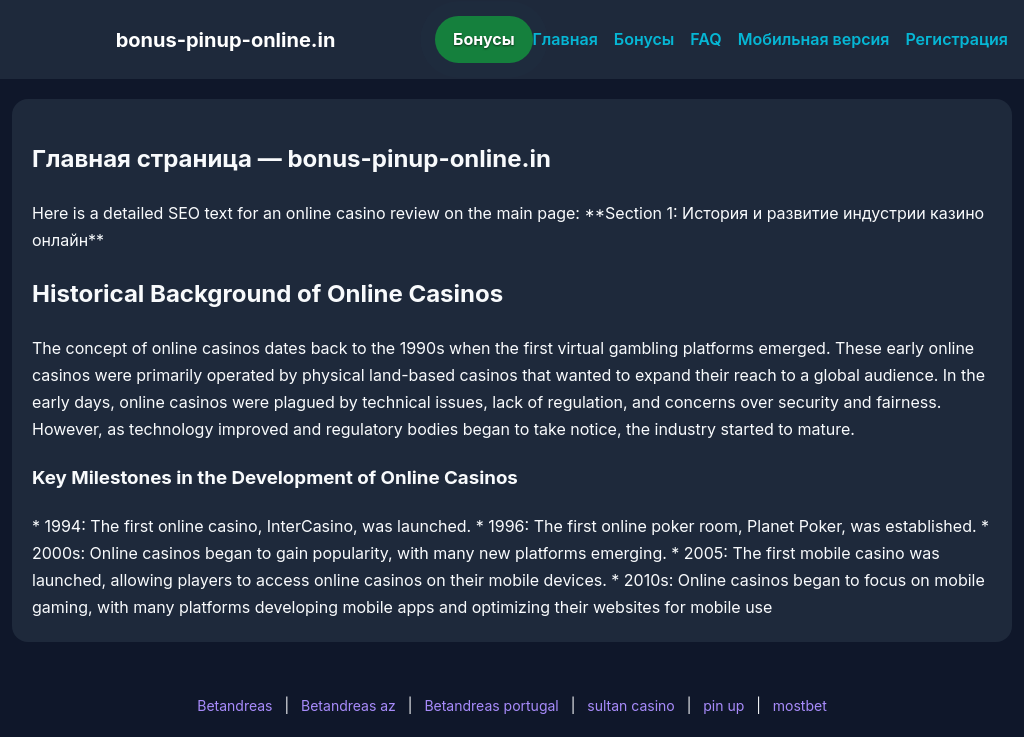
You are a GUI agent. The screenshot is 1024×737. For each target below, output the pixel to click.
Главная (565, 39)
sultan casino (630, 705)
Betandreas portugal (491, 705)
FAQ (705, 39)
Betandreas (234, 705)
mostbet (800, 705)
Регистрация (956, 39)
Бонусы (484, 39)
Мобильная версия (814, 39)
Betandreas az (348, 705)
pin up (723, 705)
